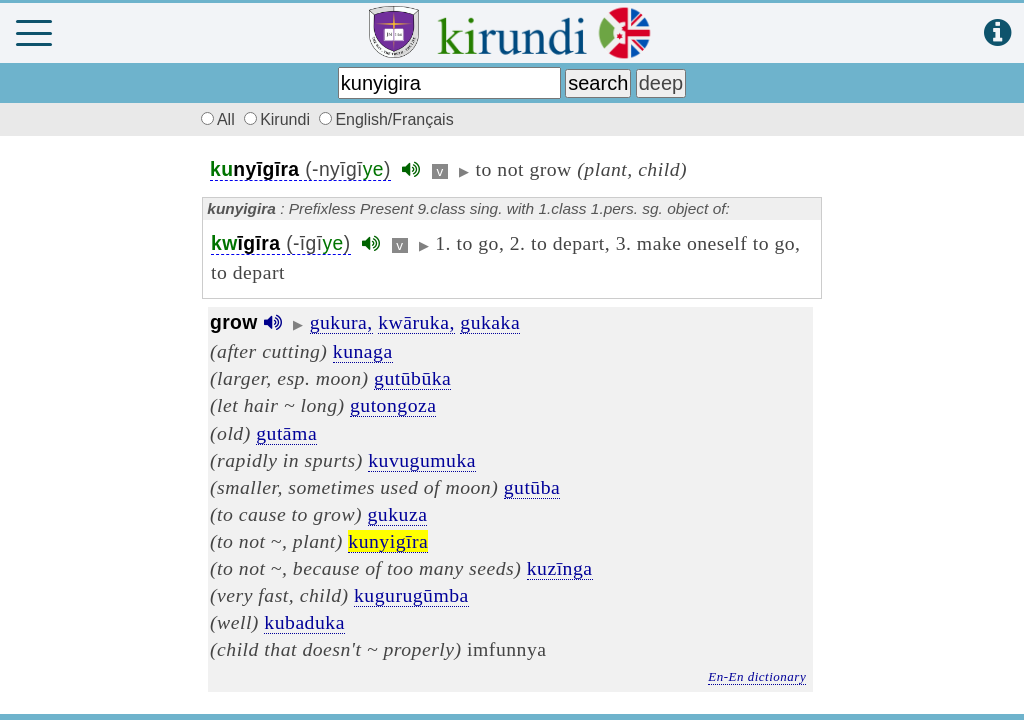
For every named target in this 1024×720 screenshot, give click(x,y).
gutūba (532, 487)
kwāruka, (416, 322)
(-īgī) (281, 243)
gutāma (286, 433)
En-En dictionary (757, 676)
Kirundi (279, 119)
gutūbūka (412, 378)
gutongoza (393, 405)
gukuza (398, 514)
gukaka (490, 322)
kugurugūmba (411, 595)
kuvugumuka (422, 460)
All (215, 119)
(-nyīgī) (300, 169)
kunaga (363, 351)
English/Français (386, 119)
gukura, (341, 322)
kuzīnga (560, 568)
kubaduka (304, 622)
